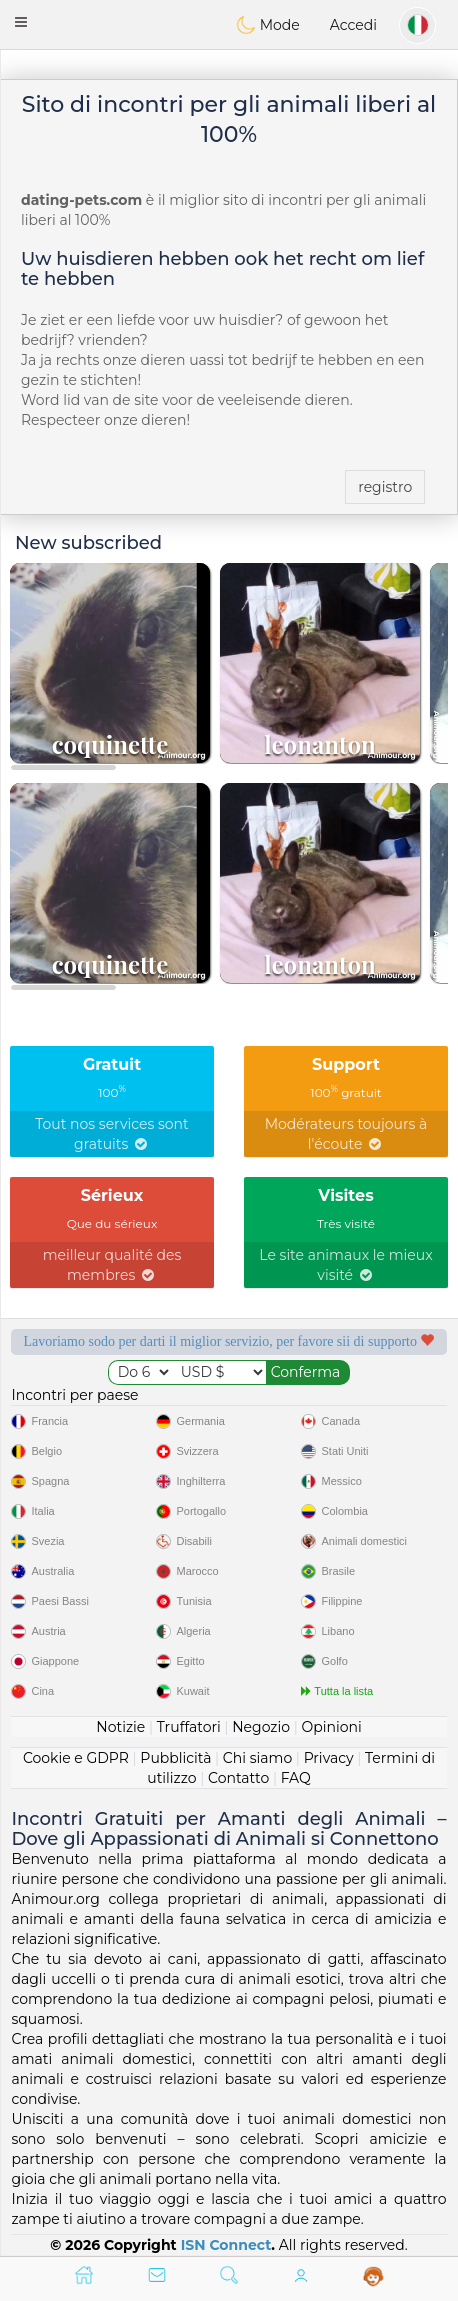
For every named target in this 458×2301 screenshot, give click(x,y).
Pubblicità (175, 1758)
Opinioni (331, 1727)
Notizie (120, 1727)
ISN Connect (226, 2245)
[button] (21, 22)
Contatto (238, 1778)
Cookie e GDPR (76, 1758)
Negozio (261, 1727)
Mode (268, 25)
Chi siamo (257, 1758)
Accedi (353, 25)
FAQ (296, 1778)
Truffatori (189, 1727)
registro (385, 487)
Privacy (329, 1758)
